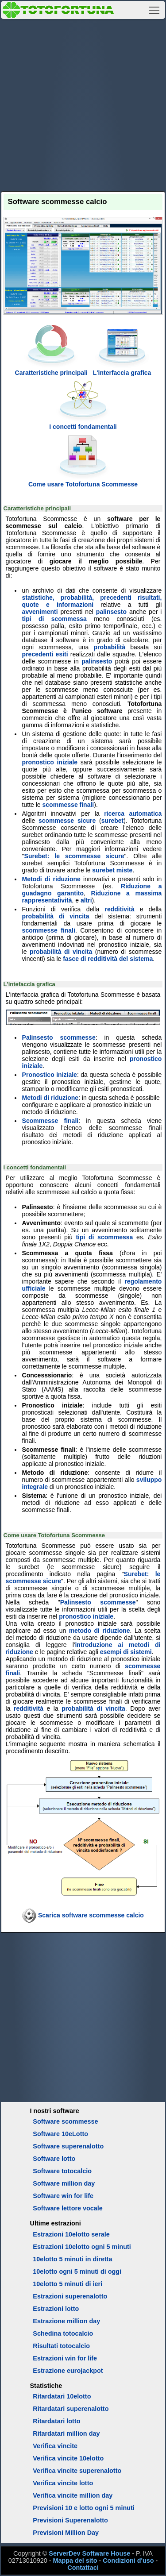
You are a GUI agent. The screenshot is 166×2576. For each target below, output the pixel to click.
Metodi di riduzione (51, 879)
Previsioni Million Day (66, 2532)
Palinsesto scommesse (59, 1037)
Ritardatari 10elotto (62, 2396)
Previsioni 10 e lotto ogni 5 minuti (83, 2507)
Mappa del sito (75, 2560)
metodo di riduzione (99, 1630)
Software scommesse (65, 2121)
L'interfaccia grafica (122, 369)
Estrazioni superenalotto (70, 2296)
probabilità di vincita (55, 916)
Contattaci (82, 2567)
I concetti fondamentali (82, 423)
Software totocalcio (62, 2171)
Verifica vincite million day (72, 2495)
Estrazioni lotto (56, 2308)
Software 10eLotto (60, 2133)
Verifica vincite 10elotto (68, 2458)
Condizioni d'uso (128, 2560)
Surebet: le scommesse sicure (74, 856)
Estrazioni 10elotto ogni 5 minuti (82, 2246)
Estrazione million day (66, 2321)
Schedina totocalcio (63, 2333)
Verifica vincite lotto (63, 2483)
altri (86, 900)
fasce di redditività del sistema (108, 958)
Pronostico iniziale (49, 1074)
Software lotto (54, 2158)
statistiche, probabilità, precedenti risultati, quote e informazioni (92, 601)
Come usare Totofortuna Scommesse (83, 481)
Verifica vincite (55, 2445)
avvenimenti (40, 611)
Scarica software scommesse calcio (91, 1915)
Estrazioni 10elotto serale (71, 2234)
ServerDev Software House (89, 2553)
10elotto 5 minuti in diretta (72, 2259)
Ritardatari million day (66, 2433)
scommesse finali (68, 804)
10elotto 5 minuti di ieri (67, 2283)
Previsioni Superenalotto (70, 2520)
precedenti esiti (45, 654)
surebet (112, 820)
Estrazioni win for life (65, 2358)
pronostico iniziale (50, 762)
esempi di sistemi (126, 1651)
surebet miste (112, 870)
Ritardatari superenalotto (70, 2408)
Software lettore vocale (68, 2208)
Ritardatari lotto (56, 2421)
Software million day (64, 2183)
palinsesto (111, 611)
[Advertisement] (83, 104)
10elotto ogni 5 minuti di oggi (77, 2271)
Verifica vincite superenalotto (77, 2470)
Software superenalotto (68, 2146)
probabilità (110, 647)
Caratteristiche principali (51, 369)
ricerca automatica (133, 813)
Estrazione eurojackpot (68, 2370)
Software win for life (63, 2195)
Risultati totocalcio (61, 2345)
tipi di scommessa (54, 618)
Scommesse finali (50, 1120)
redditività (120, 909)
